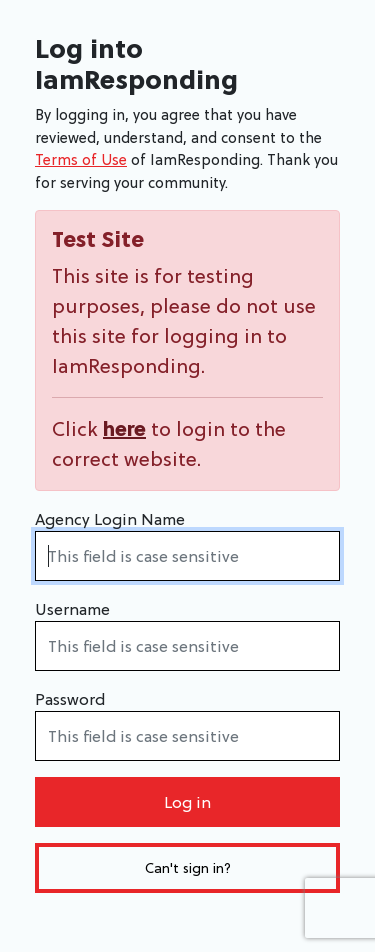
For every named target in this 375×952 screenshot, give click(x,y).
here (124, 429)
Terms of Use (81, 159)
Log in (187, 802)
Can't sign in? (188, 868)
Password (70, 699)
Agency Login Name (110, 519)
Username (72, 609)
